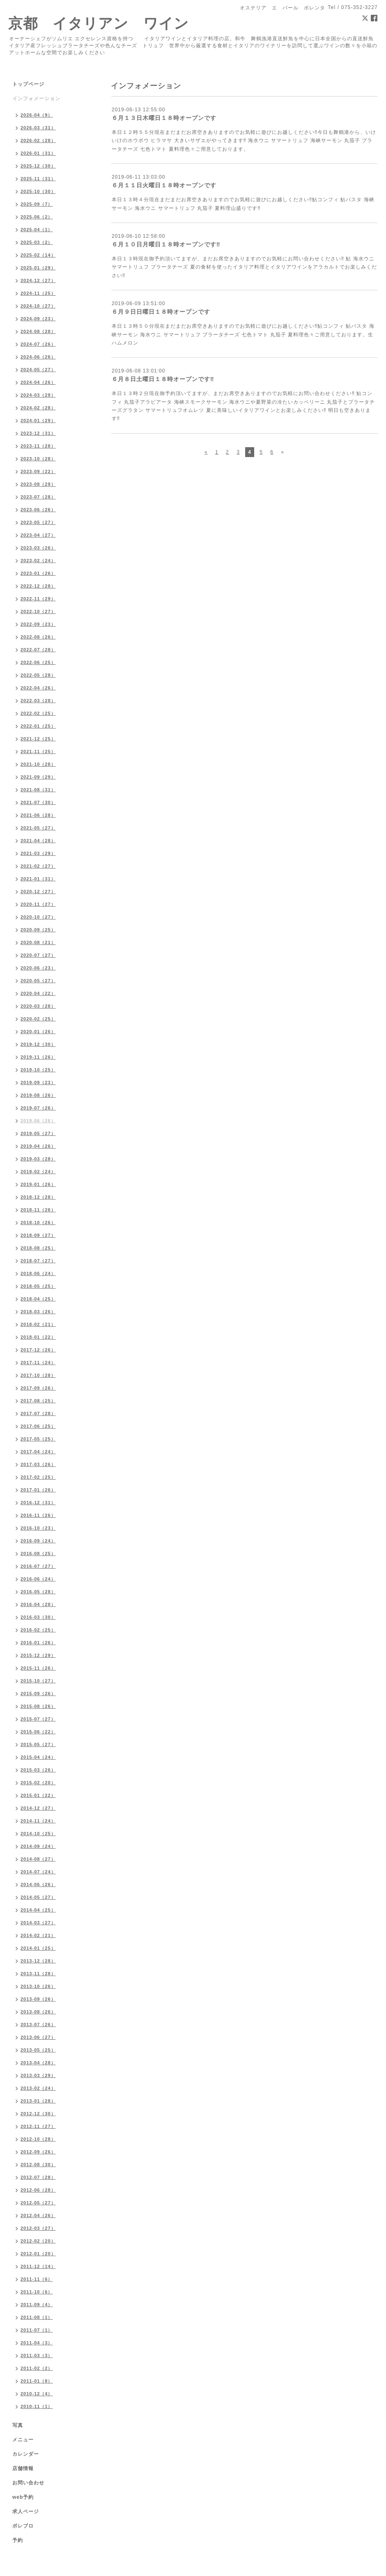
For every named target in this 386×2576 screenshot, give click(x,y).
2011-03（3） (37, 2355)
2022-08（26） (38, 636)
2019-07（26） (38, 1107)
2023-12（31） (38, 433)
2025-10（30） (38, 191)
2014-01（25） (38, 1948)
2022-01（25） (38, 726)
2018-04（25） (38, 1298)
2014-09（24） (38, 1846)
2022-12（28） (38, 586)
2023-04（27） (38, 535)
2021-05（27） (38, 827)
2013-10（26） (38, 1986)
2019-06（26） (38, 1120)
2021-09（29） (38, 776)
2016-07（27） (38, 1566)
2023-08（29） (38, 484)
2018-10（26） (38, 1222)
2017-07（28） (38, 1413)
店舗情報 (23, 2468)
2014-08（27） (38, 1859)
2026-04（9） (37, 115)
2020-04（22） (38, 993)
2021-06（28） (38, 815)
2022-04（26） (38, 687)
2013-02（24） (38, 2088)
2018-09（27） (38, 1235)
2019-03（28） (38, 1158)
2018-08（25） (38, 1247)
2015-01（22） (38, 1795)
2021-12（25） (38, 738)
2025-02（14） (38, 255)
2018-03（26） (38, 1311)
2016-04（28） (38, 1604)
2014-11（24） (38, 1820)
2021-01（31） (38, 878)
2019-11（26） (38, 1057)
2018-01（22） (38, 1337)
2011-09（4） (37, 2304)
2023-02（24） (38, 560)
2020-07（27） (38, 955)
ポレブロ (23, 2526)
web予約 (23, 2497)
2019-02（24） (38, 1171)
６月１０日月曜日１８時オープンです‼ (166, 244)
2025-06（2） (37, 216)
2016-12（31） (38, 1502)
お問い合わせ (28, 2483)
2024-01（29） (38, 420)
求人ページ (25, 2511)
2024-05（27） (38, 369)
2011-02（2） (37, 2368)
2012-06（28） (38, 2190)
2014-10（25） (38, 1833)
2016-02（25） (38, 1629)
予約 (17, 2540)
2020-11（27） (38, 904)
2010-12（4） (37, 2393)
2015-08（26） (38, 1706)
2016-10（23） (38, 1528)
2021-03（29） (38, 853)
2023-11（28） (38, 446)
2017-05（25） (38, 1438)
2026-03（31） (38, 127)
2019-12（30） (38, 1044)
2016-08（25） (38, 1553)
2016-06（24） (38, 1578)
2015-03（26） (38, 1769)
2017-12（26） (38, 1349)
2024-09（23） (38, 318)
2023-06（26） (38, 509)
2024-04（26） (38, 382)
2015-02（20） (38, 1782)
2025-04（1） (37, 229)
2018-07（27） (38, 1260)
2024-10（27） (38, 305)
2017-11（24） (38, 1362)
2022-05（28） (38, 675)
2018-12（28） (38, 1197)
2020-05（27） (38, 980)
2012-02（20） (38, 2240)
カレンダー (25, 2454)
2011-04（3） (37, 2342)
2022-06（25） (38, 662)
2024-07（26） (38, 344)
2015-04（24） (38, 1757)
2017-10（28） (38, 1375)
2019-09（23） (38, 1082)
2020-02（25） (38, 1018)
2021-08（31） (38, 789)
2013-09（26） (38, 1999)
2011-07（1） (37, 2330)
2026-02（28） (38, 140)
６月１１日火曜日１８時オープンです (164, 185)
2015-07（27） (38, 1719)
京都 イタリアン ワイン (98, 23)
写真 (17, 2425)
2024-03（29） (38, 395)
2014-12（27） (38, 1808)
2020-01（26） (38, 1031)
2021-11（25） (38, 751)
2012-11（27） (38, 2126)
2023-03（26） (38, 547)
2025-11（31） (38, 178)
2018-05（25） (38, 1286)
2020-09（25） (38, 929)
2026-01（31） (38, 153)
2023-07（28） (38, 496)
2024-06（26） (38, 356)
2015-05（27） (38, 1744)
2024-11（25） (38, 293)
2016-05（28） (38, 1591)
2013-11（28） (38, 1973)
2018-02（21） (38, 1324)
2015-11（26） (38, 1668)
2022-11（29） (38, 598)
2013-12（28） (38, 1960)
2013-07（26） (38, 2024)
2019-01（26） (38, 1184)
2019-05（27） (38, 1133)
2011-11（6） (37, 2279)
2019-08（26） (38, 1095)
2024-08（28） (38, 331)
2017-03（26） (38, 1464)
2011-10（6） (37, 2291)
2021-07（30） (38, 802)
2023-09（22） (38, 471)
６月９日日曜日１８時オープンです (161, 311)
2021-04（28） (38, 840)
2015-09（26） (38, 1693)
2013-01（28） (38, 2100)
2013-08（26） (38, 2011)
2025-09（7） (37, 204)
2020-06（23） (38, 967)
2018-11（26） (38, 1209)
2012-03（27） (38, 2228)
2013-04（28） (38, 2062)
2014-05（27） (38, 1897)
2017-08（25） (38, 1400)
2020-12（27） (38, 891)
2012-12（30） (38, 2113)
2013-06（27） (38, 2037)
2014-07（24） (38, 1871)
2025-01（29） (38, 267)
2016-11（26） (38, 1515)
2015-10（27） (38, 1680)
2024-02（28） (38, 407)
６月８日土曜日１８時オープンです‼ (163, 379)
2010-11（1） (37, 2406)
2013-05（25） (38, 2049)
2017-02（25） (38, 1477)
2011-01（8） (37, 2380)
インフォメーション (36, 98)
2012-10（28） (38, 2139)
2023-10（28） (38, 458)
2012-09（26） (38, 2151)
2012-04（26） (38, 2215)
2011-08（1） (37, 2317)
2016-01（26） (38, 1642)
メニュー (23, 2440)
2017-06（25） (38, 1426)
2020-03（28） (38, 1006)
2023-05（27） (38, 522)
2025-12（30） (38, 165)
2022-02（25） (38, 713)
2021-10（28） (38, 764)
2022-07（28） (38, 649)
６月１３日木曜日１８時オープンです (164, 118)
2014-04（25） (38, 1909)
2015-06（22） (38, 1731)
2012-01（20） (38, 2253)
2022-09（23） (38, 624)
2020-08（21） (38, 942)
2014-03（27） (38, 1922)
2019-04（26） (38, 1146)
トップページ (28, 84)
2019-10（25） (38, 1069)
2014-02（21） (38, 1935)
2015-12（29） (38, 1655)
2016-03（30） (38, 1617)
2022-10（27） (38, 611)
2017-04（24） (38, 1451)
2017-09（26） (38, 1388)
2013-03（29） (38, 2075)
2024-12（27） (38, 280)
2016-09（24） (38, 1540)
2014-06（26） (38, 1884)
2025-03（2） (37, 242)
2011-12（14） (38, 2266)
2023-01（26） (38, 573)
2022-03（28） (38, 700)
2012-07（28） (38, 2177)
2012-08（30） (38, 2164)
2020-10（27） (38, 917)
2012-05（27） (38, 2202)
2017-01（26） (38, 1489)
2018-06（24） (38, 1273)
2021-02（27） (38, 866)
